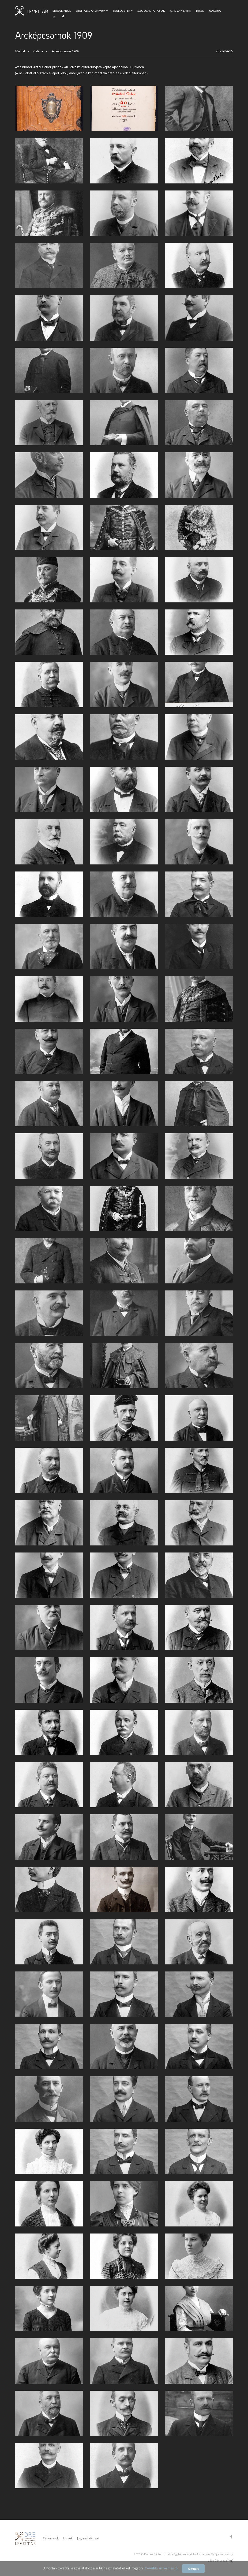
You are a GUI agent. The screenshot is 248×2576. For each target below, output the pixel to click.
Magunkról (62, 11)
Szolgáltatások (151, 11)
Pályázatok (51, 2538)
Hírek (200, 11)
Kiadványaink (180, 11)
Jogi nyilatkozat (94, 2538)
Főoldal (20, 51)
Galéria (215, 11)
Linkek (71, 2538)
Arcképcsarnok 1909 (65, 51)
